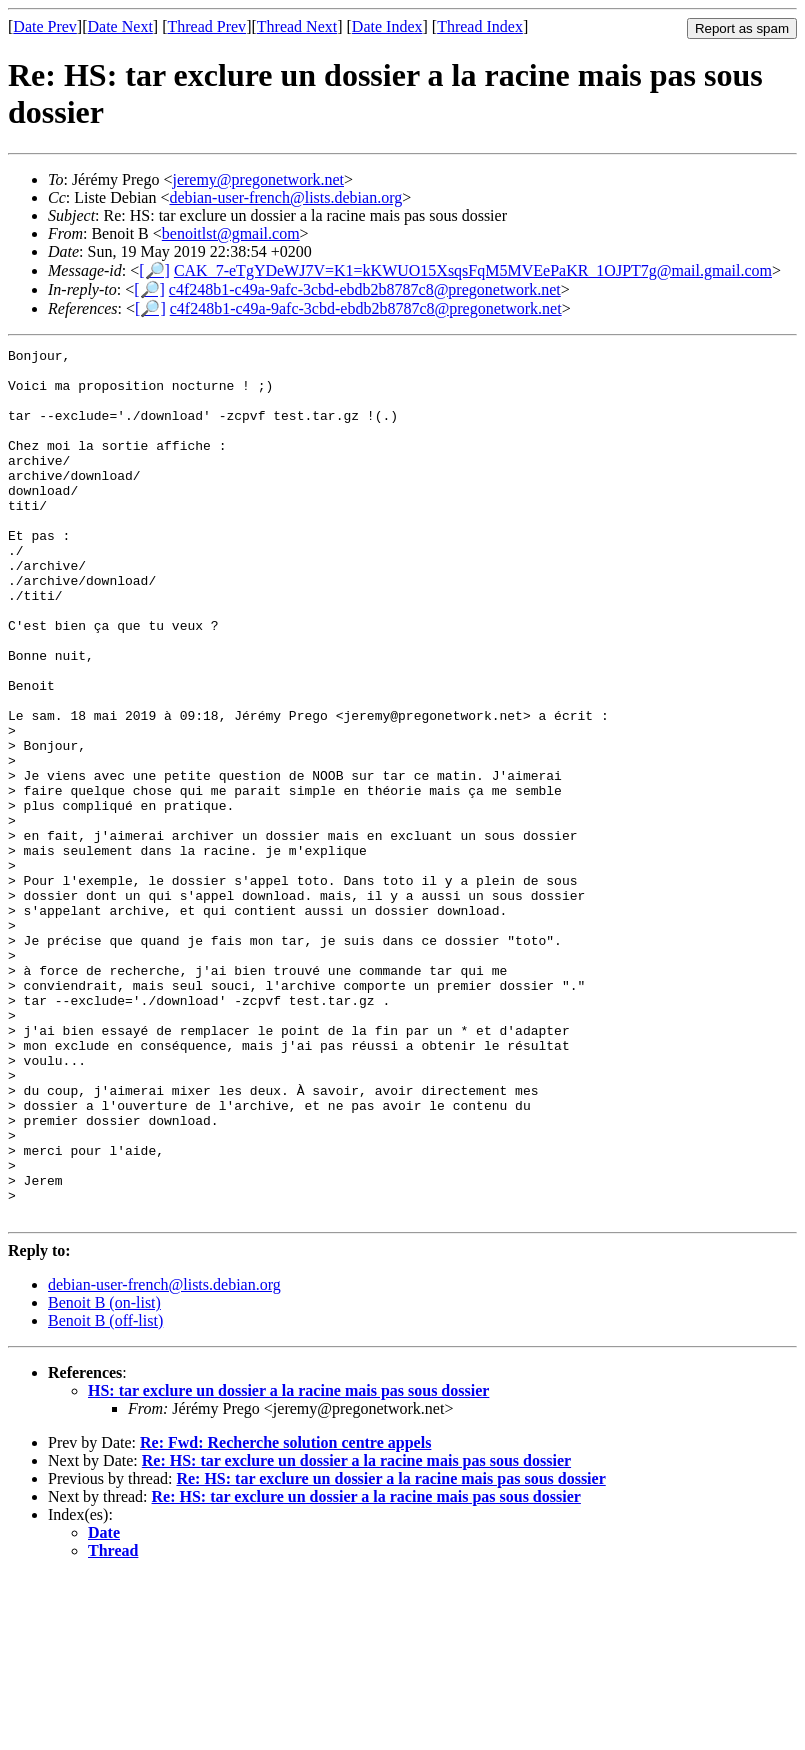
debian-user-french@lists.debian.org (285, 197)
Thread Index (480, 26)
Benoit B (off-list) (105, 1494)
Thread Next (297, 26)
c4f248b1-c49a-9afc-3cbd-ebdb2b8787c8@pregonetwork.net (365, 289)
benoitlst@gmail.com (231, 233)
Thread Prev (206, 26)
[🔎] (154, 270)
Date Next (120, 26)
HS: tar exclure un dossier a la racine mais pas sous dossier (288, 1564)
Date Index (387, 26)
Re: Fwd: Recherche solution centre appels (285, 1616)
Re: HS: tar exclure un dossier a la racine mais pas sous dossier (356, 1634)
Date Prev (45, 26)
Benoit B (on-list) (104, 1476)
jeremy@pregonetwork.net (258, 179)
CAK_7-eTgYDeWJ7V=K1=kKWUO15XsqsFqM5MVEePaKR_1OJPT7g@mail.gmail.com (473, 270)
